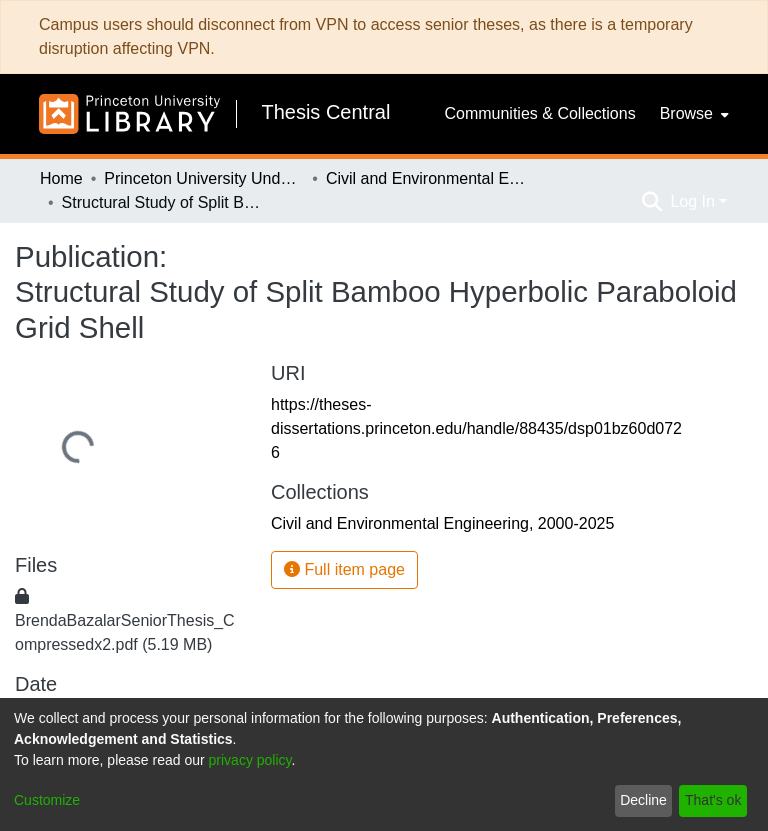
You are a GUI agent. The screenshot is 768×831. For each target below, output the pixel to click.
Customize (47, 800)
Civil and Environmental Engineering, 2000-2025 (426, 178)
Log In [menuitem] (692, 201)
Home (61, 178)
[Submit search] (651, 202)
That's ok (713, 800)
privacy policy (250, 760)
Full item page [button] (344, 569)
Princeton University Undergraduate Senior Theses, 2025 (204, 178)
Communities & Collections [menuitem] (539, 113)
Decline (643, 800)
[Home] (129, 114)
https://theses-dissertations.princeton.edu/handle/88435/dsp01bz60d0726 (476, 428)
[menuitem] (692, 114)
